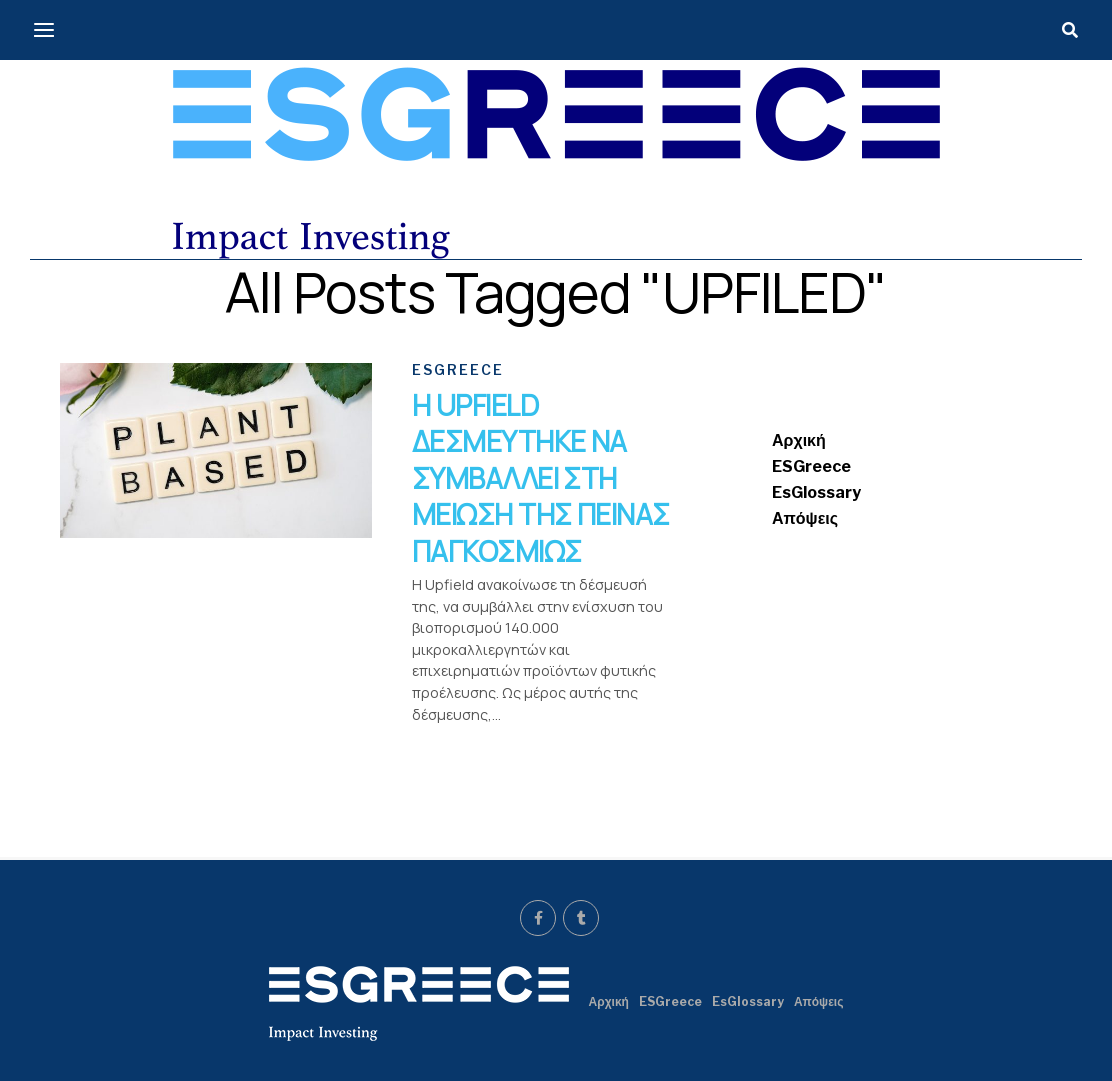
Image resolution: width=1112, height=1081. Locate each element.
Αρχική (799, 440)
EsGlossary (816, 492)
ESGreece (811, 466)
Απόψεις (805, 518)
